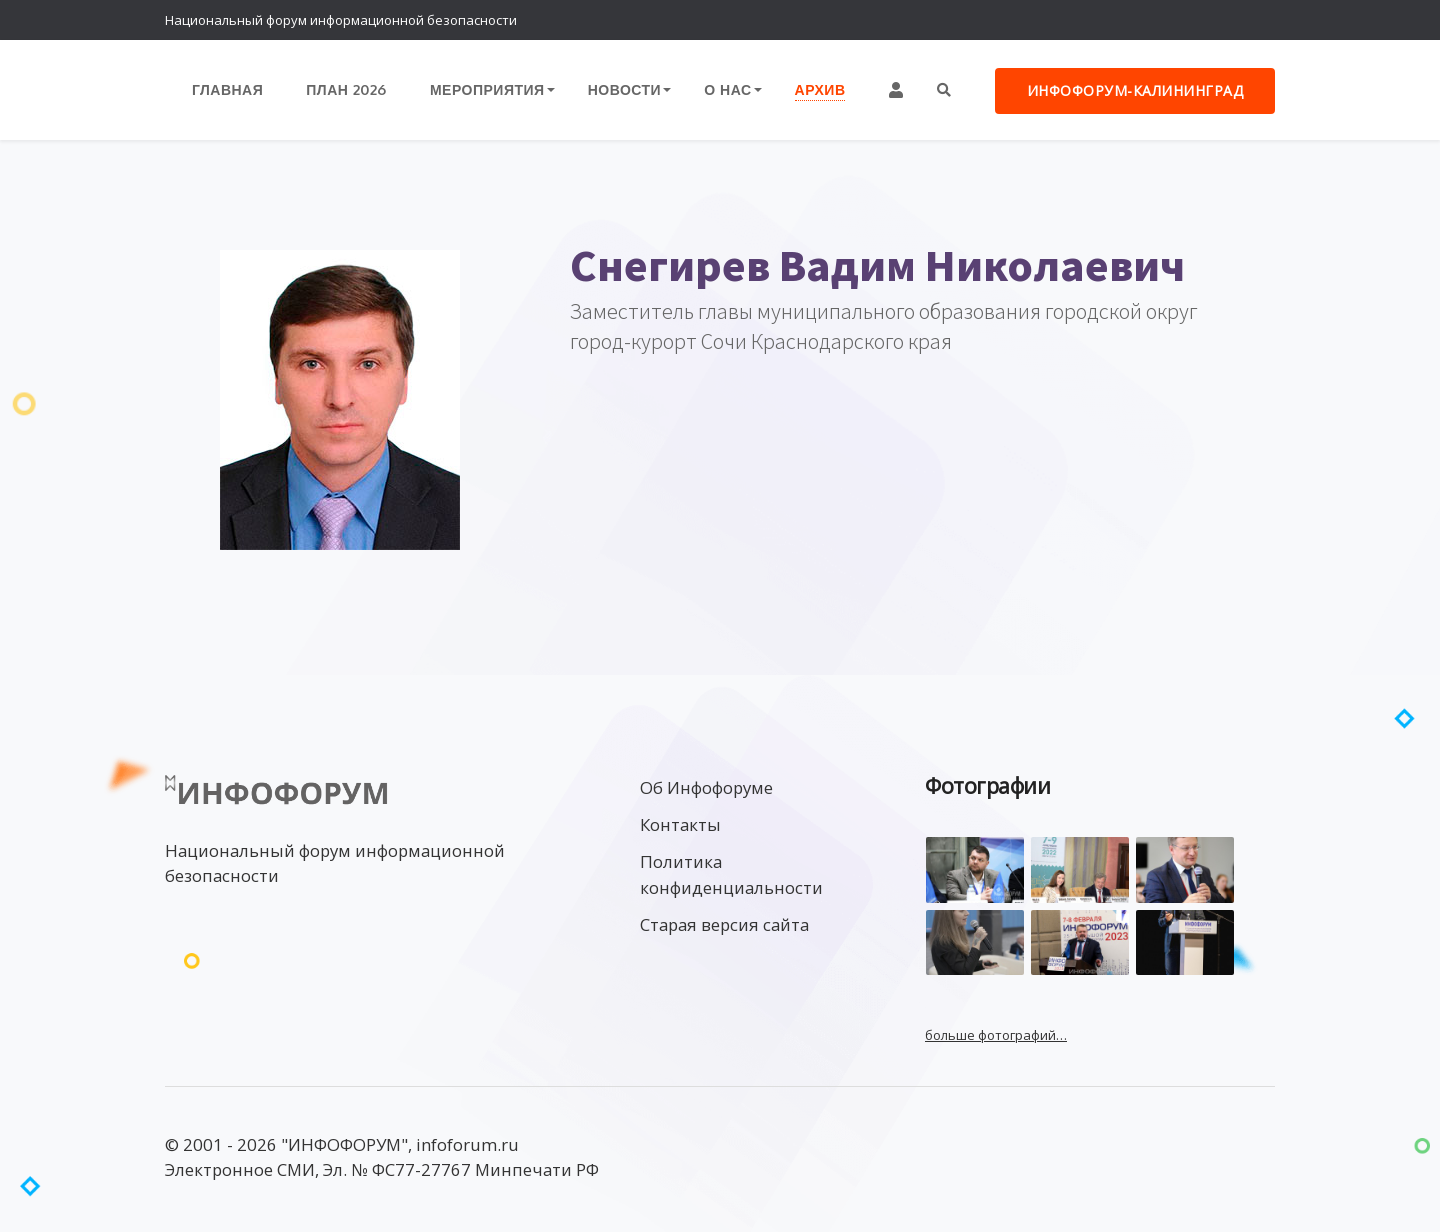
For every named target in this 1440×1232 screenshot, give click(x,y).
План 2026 (346, 89)
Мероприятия (487, 89)
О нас (727, 89)
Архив (820, 89)
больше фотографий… (996, 1035)
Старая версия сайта (724, 924)
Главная (227, 89)
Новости (625, 89)
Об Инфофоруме (706, 787)
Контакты (680, 824)
